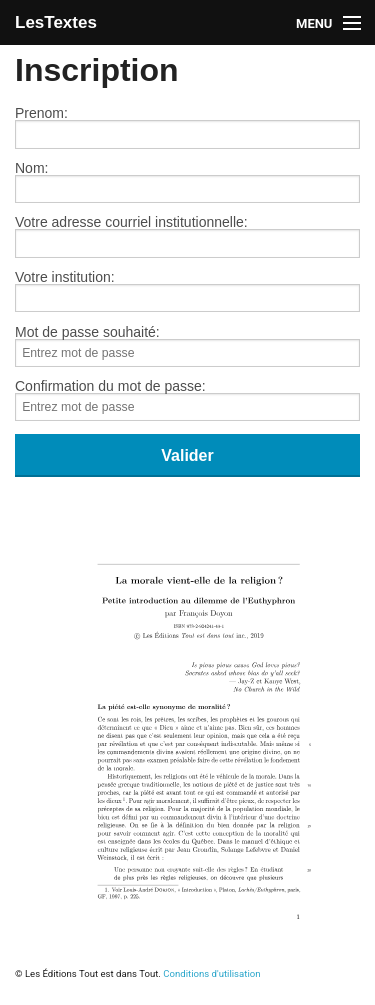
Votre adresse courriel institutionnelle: (187, 236)
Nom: (187, 182)
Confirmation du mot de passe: (187, 400)
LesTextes (56, 22)
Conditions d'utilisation (211, 973)
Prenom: (187, 127)
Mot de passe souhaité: (187, 346)
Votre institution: (187, 291)
